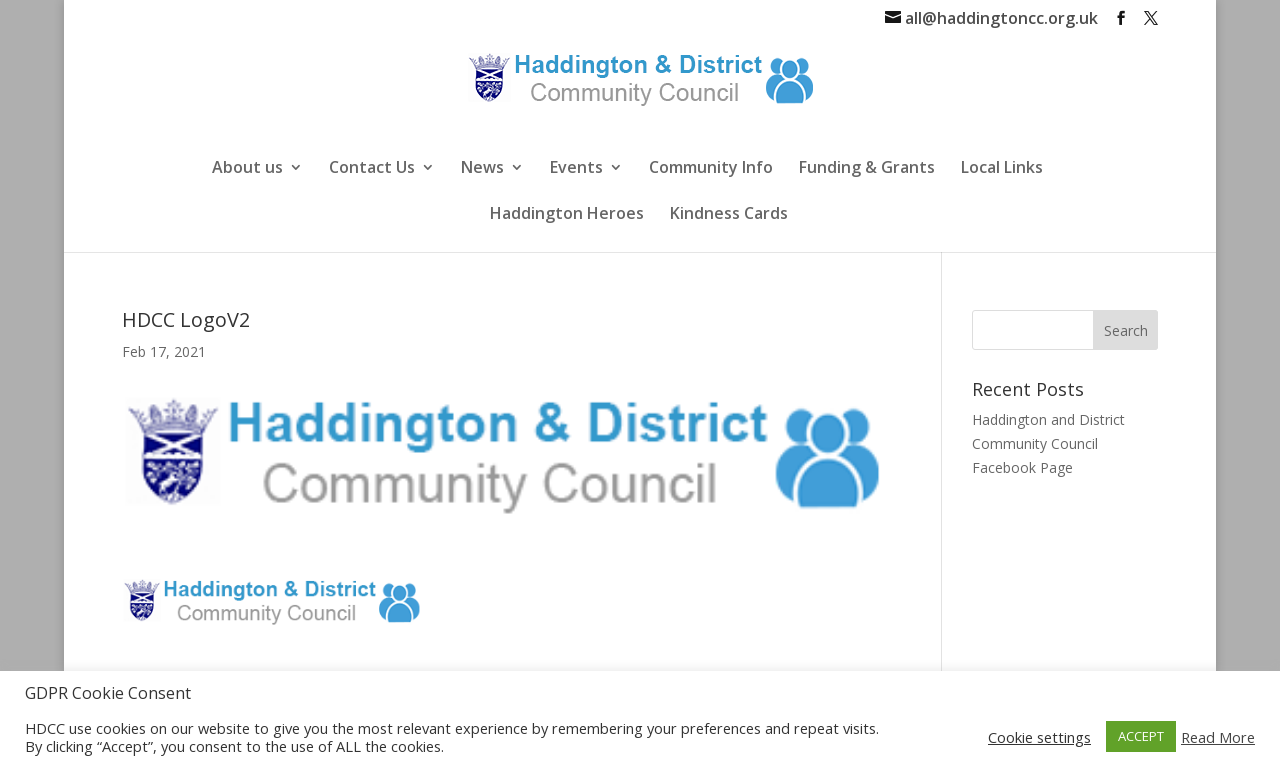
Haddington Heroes (567, 215)
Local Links (1002, 169)
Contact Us (372, 169)
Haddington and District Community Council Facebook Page (1048, 443)
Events (576, 169)
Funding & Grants (867, 169)
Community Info (711, 169)
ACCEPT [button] (1141, 736)
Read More (1218, 737)
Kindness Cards (729, 215)
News (482, 169)
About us (247, 169)
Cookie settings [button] (1039, 737)
